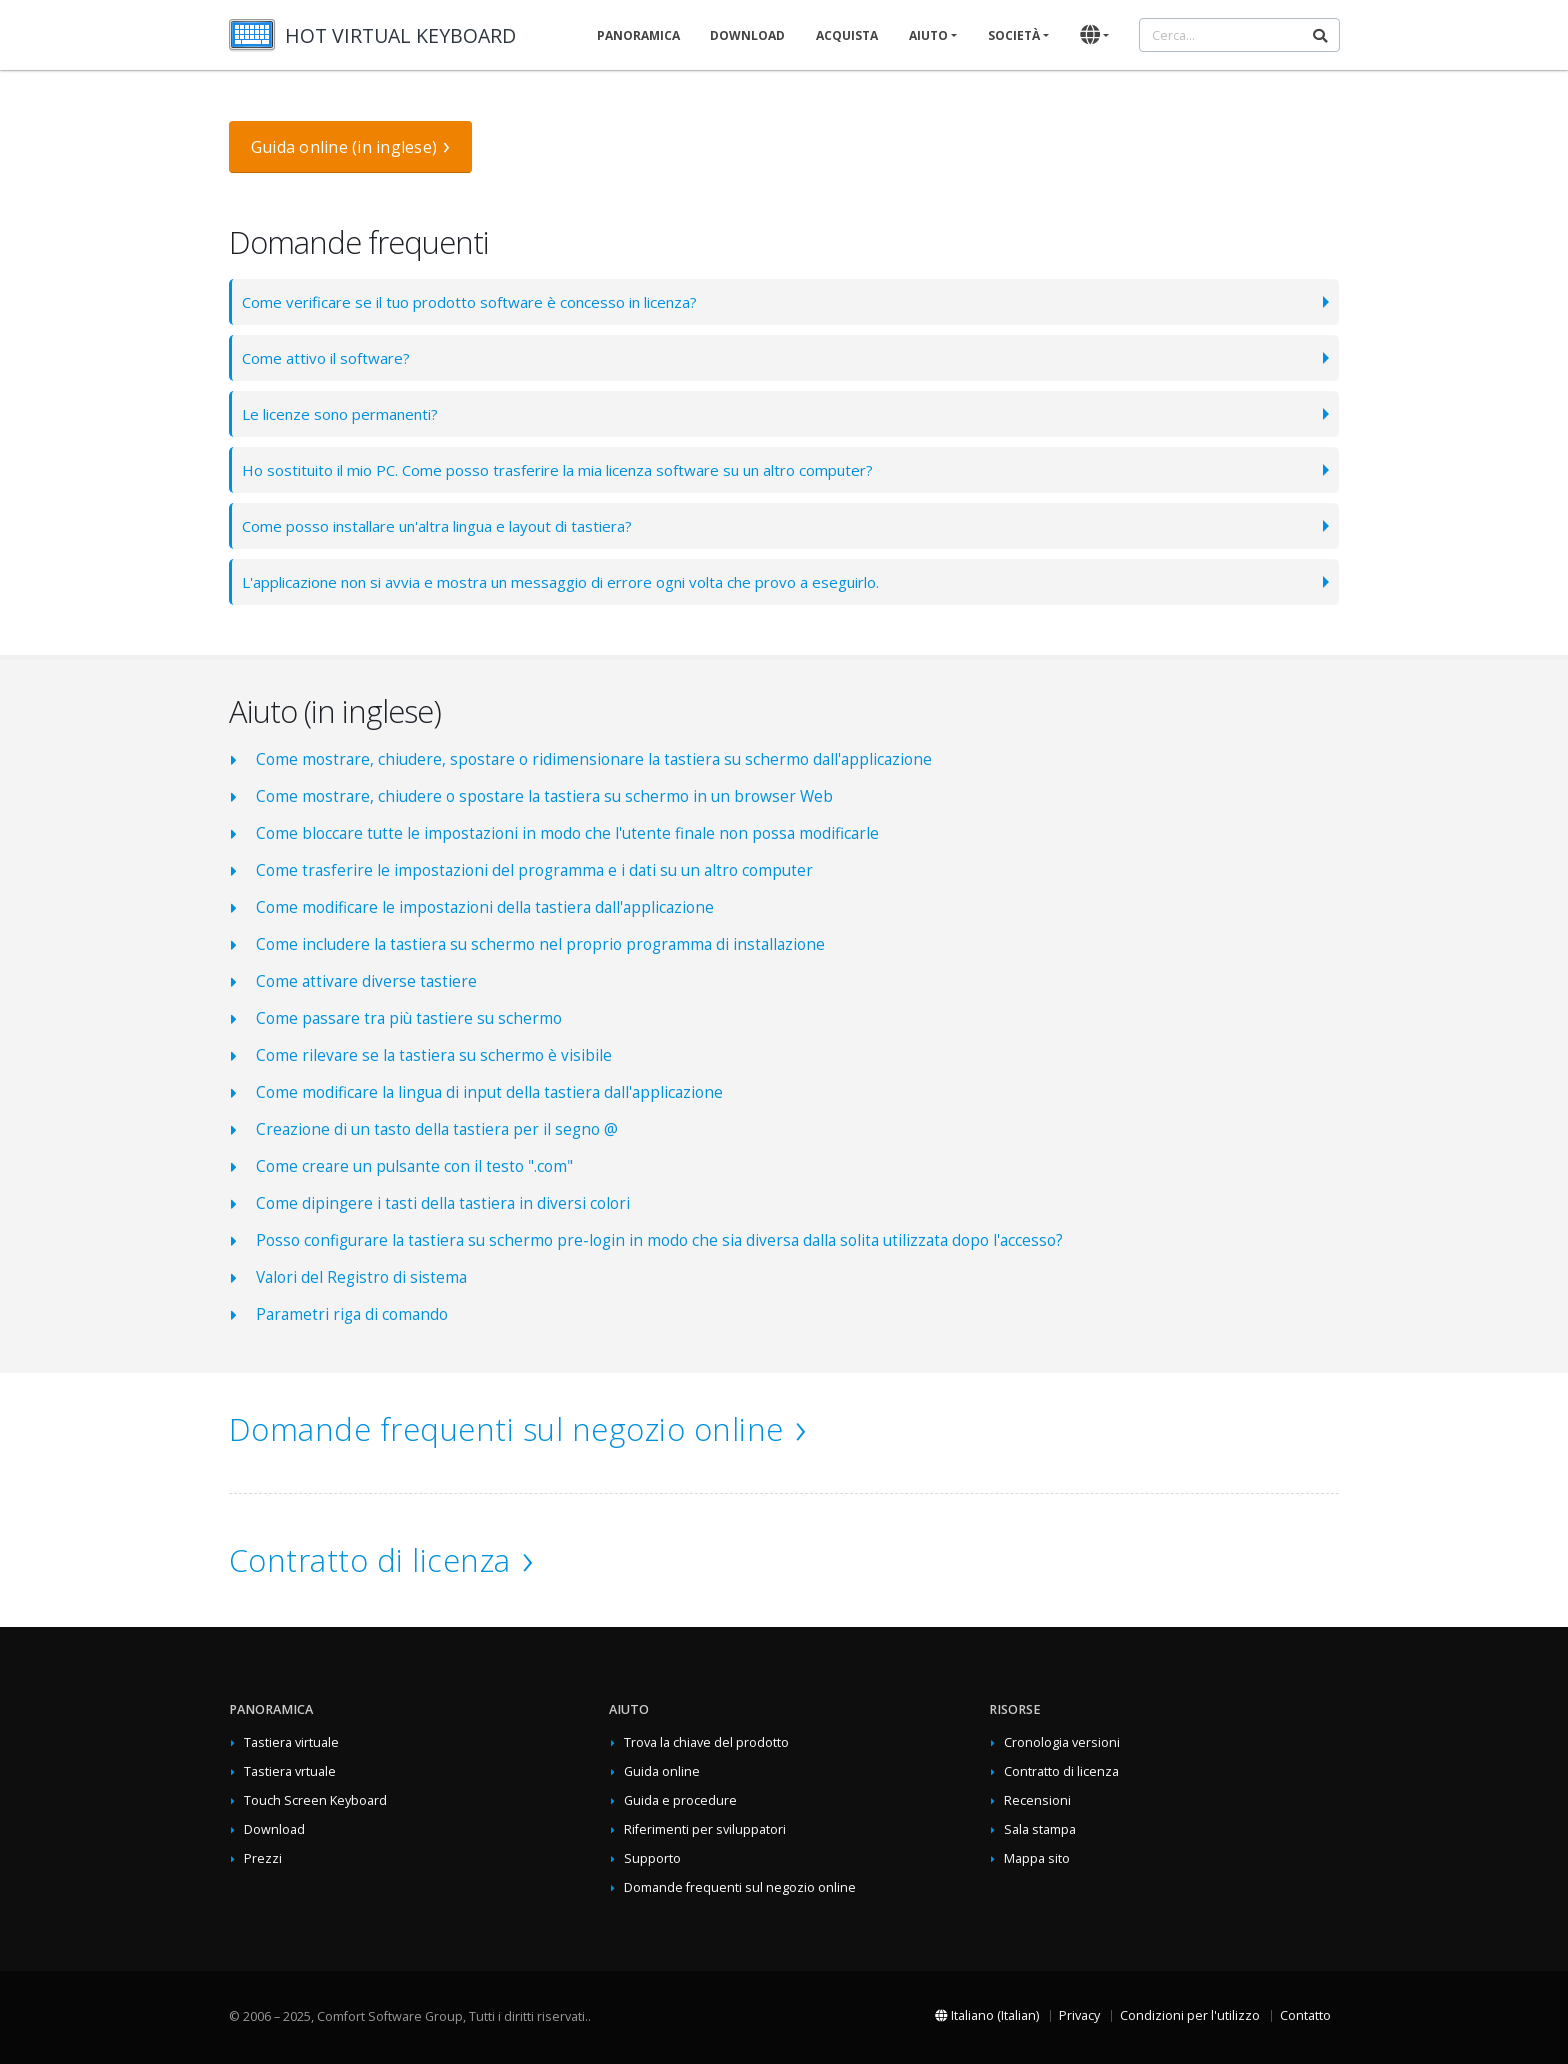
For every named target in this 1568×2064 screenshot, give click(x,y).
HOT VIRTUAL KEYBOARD (400, 35)
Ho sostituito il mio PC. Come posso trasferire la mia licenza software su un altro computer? (575, 469)
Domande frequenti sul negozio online (506, 1429)
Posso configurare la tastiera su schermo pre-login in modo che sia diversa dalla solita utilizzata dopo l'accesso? (659, 1240)
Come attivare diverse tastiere (366, 981)
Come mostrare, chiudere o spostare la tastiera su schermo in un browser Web (544, 796)
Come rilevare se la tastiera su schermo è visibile (434, 1055)
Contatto (1305, 2015)
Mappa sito (1037, 1858)
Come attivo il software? (329, 357)
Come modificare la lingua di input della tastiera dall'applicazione (489, 1092)
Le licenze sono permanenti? (347, 413)
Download (747, 35)
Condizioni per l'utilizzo (1190, 2015)
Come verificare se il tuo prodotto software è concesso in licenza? (480, 301)
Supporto (652, 1858)
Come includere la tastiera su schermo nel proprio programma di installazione (540, 944)
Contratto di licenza (370, 1560)
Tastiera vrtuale (290, 1771)
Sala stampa (1040, 1829)
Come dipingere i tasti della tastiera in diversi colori (443, 1203)
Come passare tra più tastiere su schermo (409, 1018)
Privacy (1079, 2015)
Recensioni (1037, 1800)
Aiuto (928, 35)
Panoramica (638, 35)
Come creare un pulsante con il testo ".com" (414, 1166)
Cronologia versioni (1062, 1742)
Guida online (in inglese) (344, 147)
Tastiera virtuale (291, 1742)
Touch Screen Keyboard (315, 1800)
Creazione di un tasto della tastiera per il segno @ (437, 1129)
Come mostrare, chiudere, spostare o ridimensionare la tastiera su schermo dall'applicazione (594, 759)
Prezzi (263, 1858)
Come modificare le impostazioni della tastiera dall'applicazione (485, 907)
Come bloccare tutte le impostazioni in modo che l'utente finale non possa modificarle (567, 833)
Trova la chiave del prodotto (706, 1742)
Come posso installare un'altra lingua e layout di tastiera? (449, 525)
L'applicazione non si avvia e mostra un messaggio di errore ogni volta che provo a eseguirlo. (578, 581)
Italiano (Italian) (987, 2015)
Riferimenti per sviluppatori (705, 1829)
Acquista (847, 35)
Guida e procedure (680, 1800)
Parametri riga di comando (352, 1314)
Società (1014, 35)
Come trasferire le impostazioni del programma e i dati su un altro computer (534, 870)
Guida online (662, 1771)
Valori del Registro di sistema (361, 1277)
